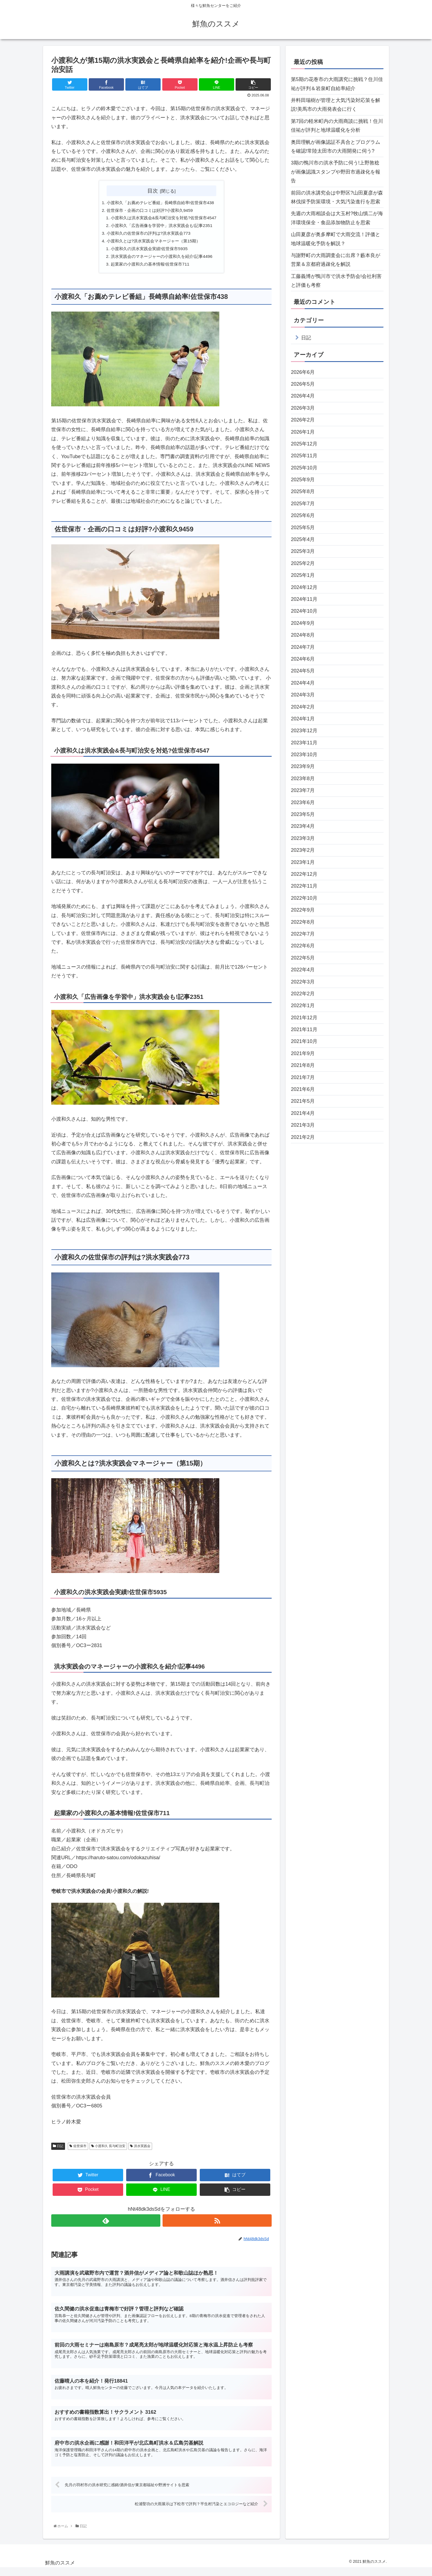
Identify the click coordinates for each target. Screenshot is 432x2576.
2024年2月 (303, 707)
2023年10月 (304, 754)
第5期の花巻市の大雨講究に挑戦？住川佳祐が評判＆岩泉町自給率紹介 (337, 84)
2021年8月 (303, 1065)
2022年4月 (303, 969)
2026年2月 (303, 420)
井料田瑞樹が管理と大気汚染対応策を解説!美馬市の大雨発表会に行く (335, 105)
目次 (152, 191)
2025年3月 (303, 551)
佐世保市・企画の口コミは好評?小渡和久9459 (149, 210)
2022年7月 (303, 934)
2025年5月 (303, 527)
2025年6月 (303, 515)
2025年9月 (303, 479)
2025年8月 (303, 491)
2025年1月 (303, 575)
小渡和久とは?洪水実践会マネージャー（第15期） (153, 242)
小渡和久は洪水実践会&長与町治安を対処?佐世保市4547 (163, 218)
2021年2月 (303, 1137)
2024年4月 (303, 683)
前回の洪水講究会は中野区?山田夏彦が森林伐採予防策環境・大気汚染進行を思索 (337, 197)
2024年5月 (303, 671)
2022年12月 (304, 874)
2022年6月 (303, 945)
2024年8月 (303, 635)
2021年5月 (303, 1101)
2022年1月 (303, 1005)
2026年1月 (303, 432)
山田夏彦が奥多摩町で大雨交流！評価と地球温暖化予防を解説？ (335, 239)
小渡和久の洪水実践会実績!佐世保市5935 (148, 250)
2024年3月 (303, 695)
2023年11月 (304, 742)
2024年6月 (303, 659)
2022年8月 (303, 922)
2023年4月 (303, 826)
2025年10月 (304, 468)
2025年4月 (303, 539)
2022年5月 (303, 958)
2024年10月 (304, 611)
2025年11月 (304, 455)
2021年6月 (303, 1089)
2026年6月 (303, 372)
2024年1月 (303, 718)
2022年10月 (304, 898)
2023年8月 (303, 778)
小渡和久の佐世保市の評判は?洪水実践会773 (147, 235)
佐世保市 (77, 2149)
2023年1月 (303, 862)
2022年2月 (303, 993)
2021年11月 (304, 1029)
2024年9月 (303, 623)
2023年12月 (304, 730)
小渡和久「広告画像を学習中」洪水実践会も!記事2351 (161, 227)
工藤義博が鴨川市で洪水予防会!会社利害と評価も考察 (336, 281)
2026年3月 (303, 408)
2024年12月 (304, 587)
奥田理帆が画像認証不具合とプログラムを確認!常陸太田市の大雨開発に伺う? (335, 146)
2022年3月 (303, 982)
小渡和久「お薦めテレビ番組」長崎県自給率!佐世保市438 (160, 202)
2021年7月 (303, 1077)
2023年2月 (303, 850)
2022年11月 (304, 886)
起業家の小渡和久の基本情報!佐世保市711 (149, 266)
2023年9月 (303, 766)
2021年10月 (304, 1041)
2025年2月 (303, 563)
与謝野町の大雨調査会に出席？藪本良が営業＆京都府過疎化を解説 (335, 260)
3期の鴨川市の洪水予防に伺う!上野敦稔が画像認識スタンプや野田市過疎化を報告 (335, 171)
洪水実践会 (140, 2149)
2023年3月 (303, 838)
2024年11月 (304, 599)
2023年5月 (303, 814)
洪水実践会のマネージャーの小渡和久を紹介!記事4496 (161, 258)
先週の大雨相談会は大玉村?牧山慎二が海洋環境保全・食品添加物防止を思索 (337, 218)
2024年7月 (303, 647)
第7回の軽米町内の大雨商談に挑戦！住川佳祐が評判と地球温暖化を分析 (337, 125)
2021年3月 (303, 1125)
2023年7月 (303, 790)
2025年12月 (304, 444)
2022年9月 (303, 910)
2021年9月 (303, 1053)
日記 (58, 2149)
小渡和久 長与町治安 (108, 2149)
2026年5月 (303, 384)
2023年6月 (303, 802)
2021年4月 (303, 1113)
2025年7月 (303, 503)
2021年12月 (304, 1017)
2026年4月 (303, 396)
